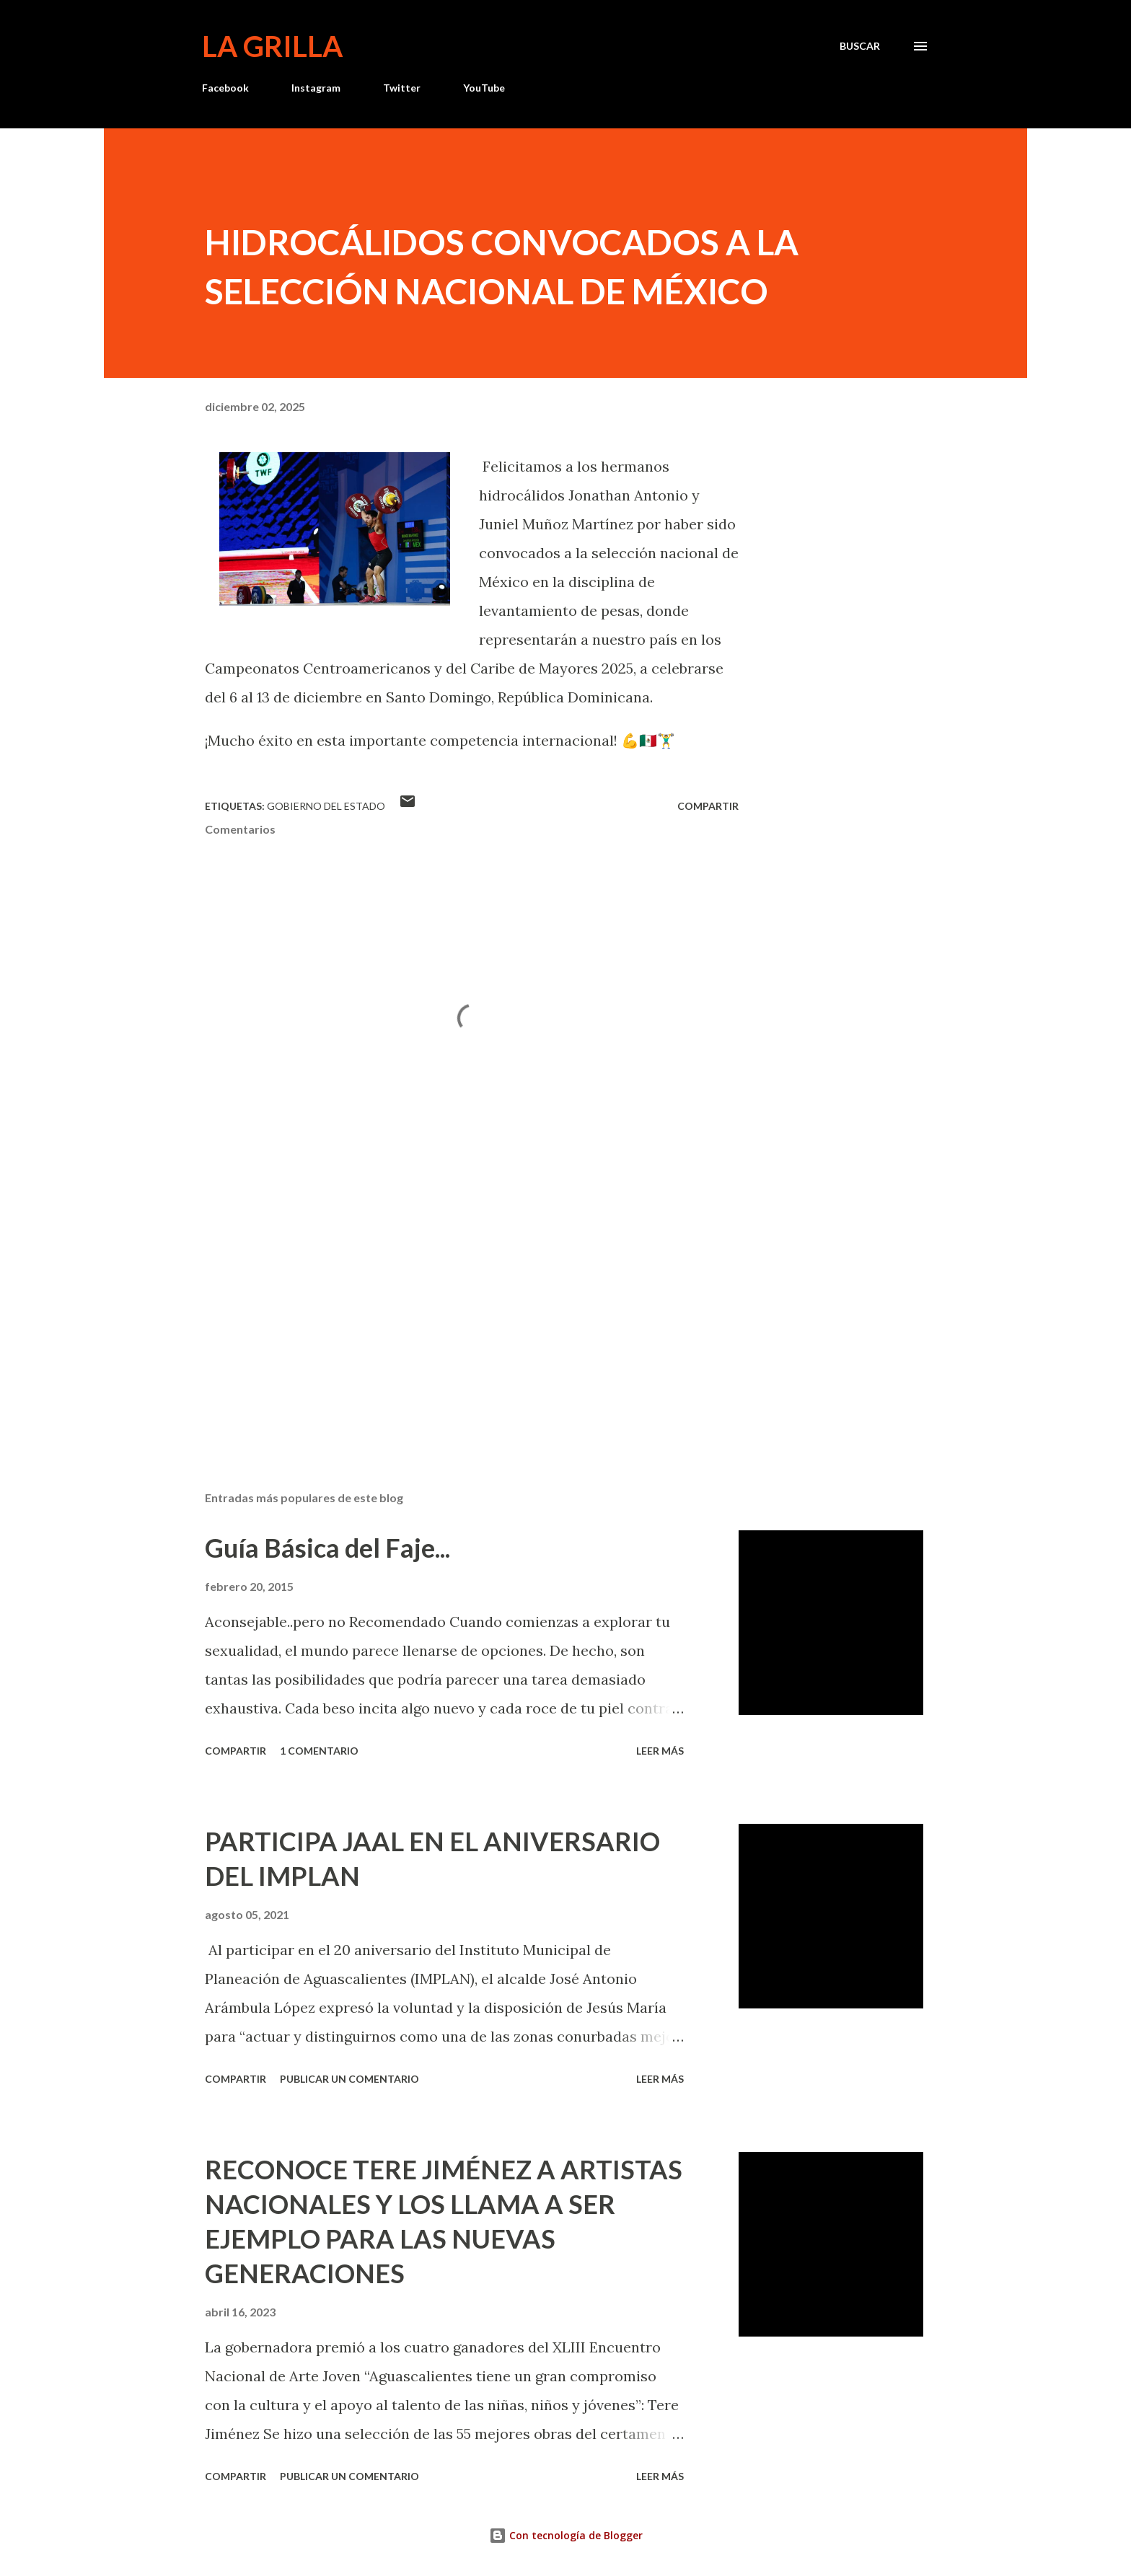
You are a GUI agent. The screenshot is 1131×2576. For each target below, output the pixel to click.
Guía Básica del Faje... (327, 1547)
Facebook (225, 87)
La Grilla (272, 46)
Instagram (315, 87)
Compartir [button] (708, 806)
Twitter (402, 87)
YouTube (484, 87)
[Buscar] (860, 46)
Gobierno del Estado (326, 806)
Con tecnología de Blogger (566, 2535)
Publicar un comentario (349, 2079)
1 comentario (319, 1750)
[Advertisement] (448, 1311)
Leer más (660, 1750)
